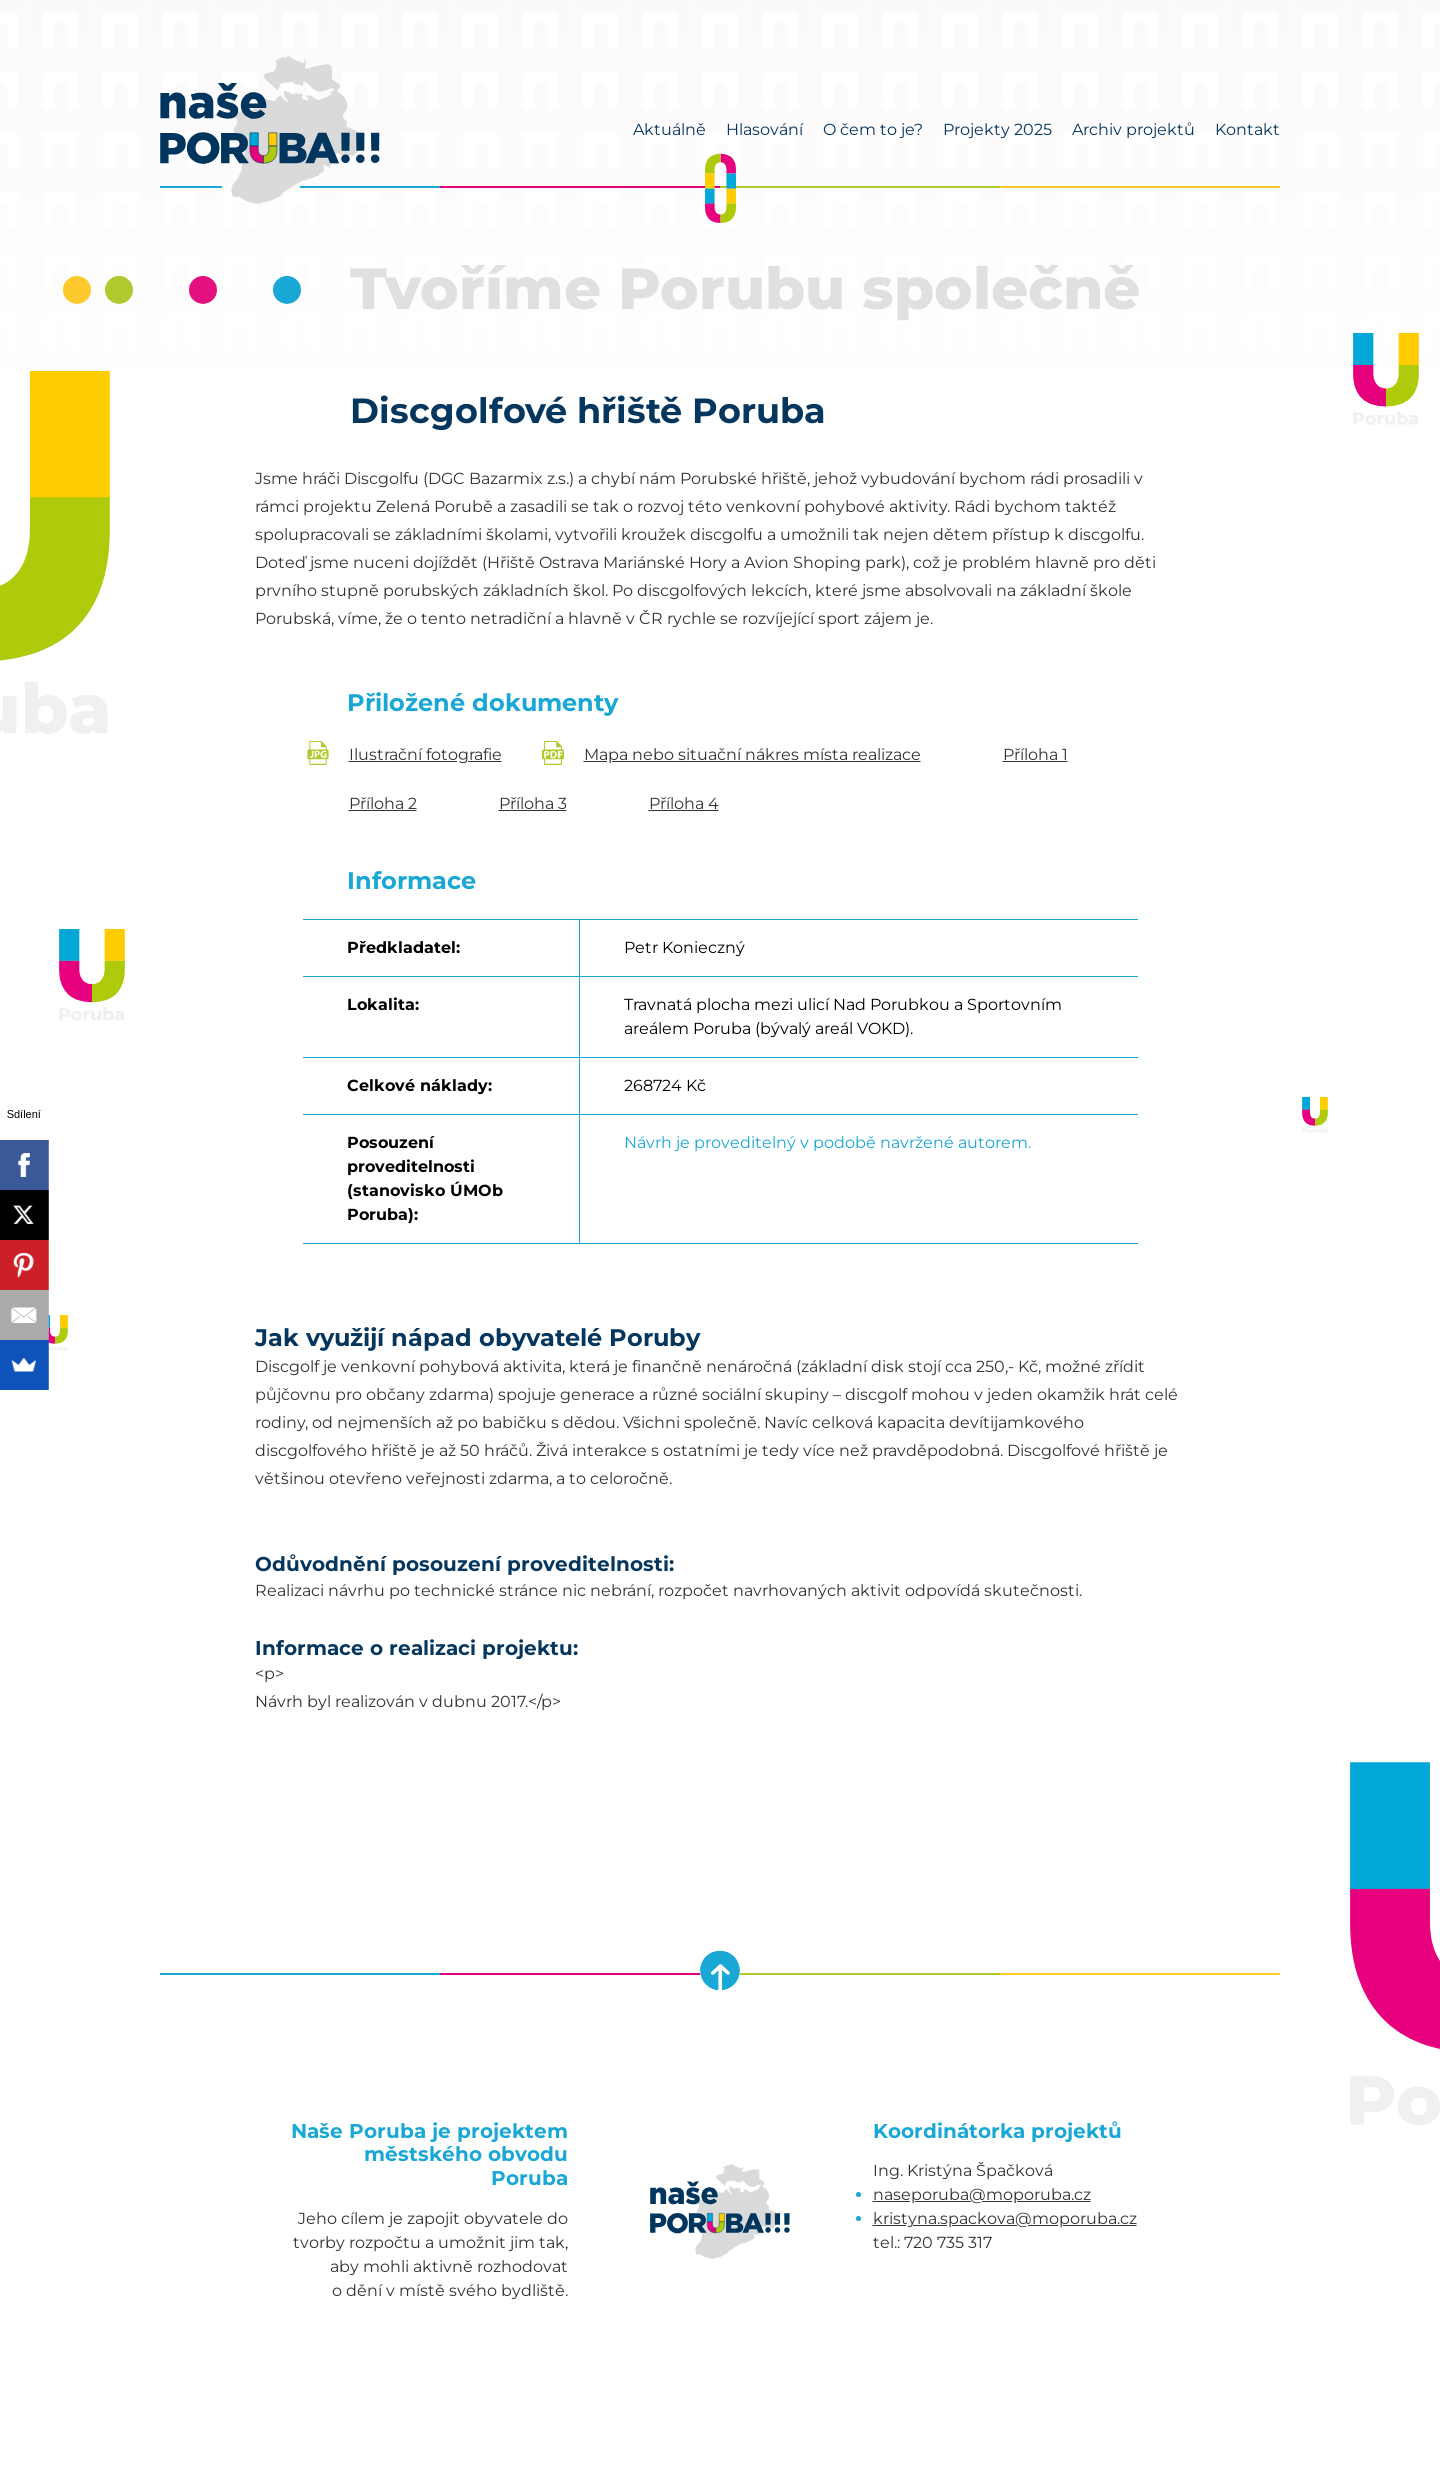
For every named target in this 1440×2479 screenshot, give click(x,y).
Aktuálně (669, 129)
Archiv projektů (1133, 129)
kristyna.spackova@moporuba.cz (1005, 2218)
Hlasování (764, 129)
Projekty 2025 (997, 129)
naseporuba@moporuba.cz (982, 2194)
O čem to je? (873, 129)
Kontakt (1247, 129)
